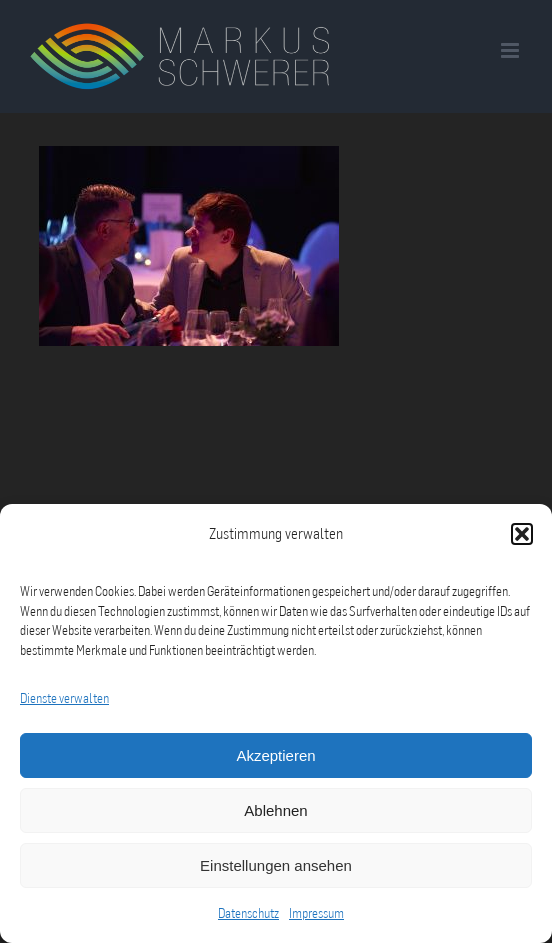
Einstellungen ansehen (276, 865)
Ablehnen (275, 810)
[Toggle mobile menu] (511, 50)
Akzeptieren (275, 755)
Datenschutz (248, 913)
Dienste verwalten (64, 698)
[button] (522, 534)
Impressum (316, 913)
